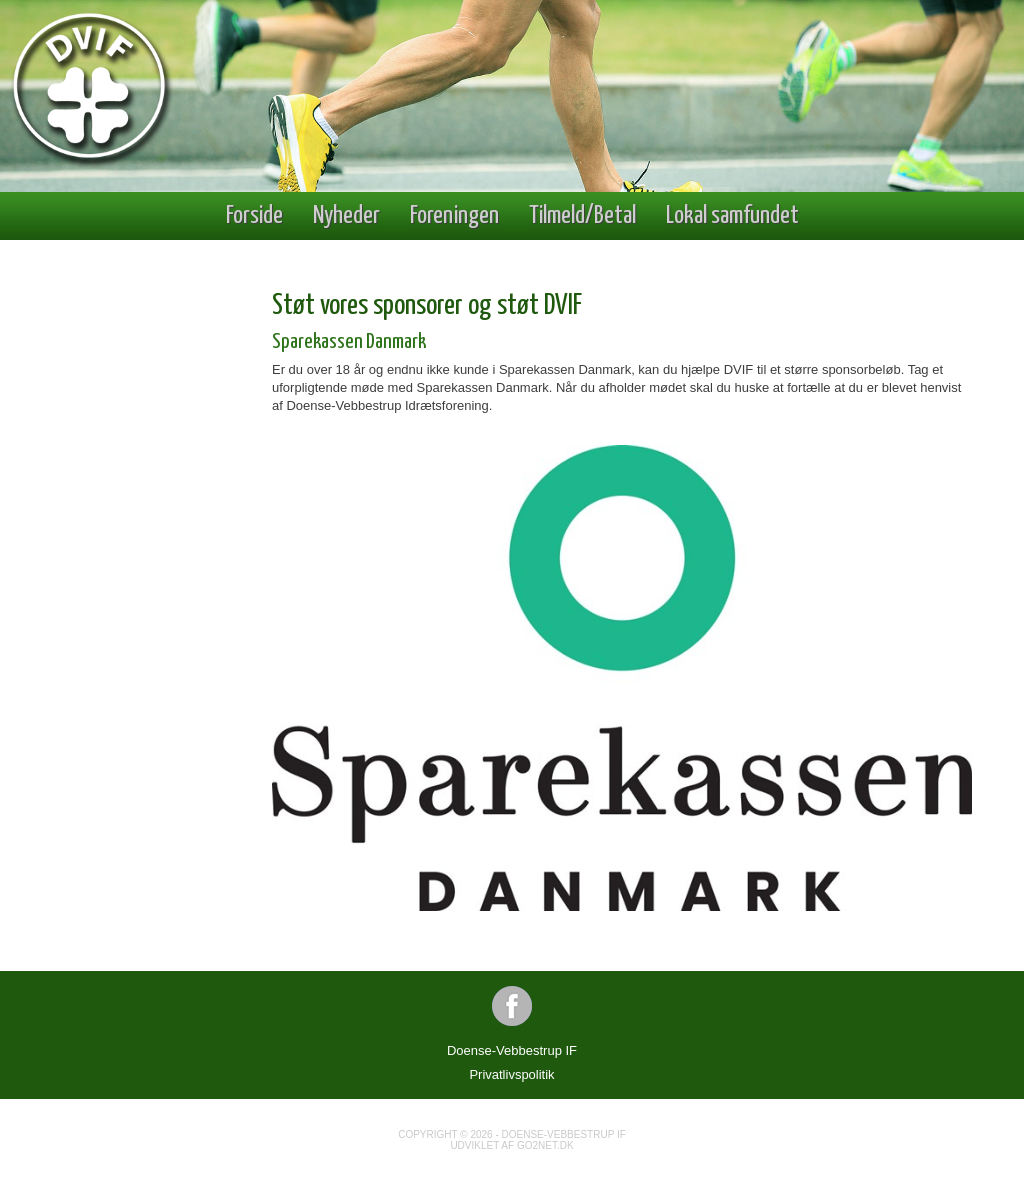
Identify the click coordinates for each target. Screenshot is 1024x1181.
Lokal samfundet (732, 216)
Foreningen (454, 216)
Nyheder (346, 216)
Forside (254, 216)
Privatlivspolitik (511, 1074)
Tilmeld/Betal (582, 216)
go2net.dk (545, 1145)
